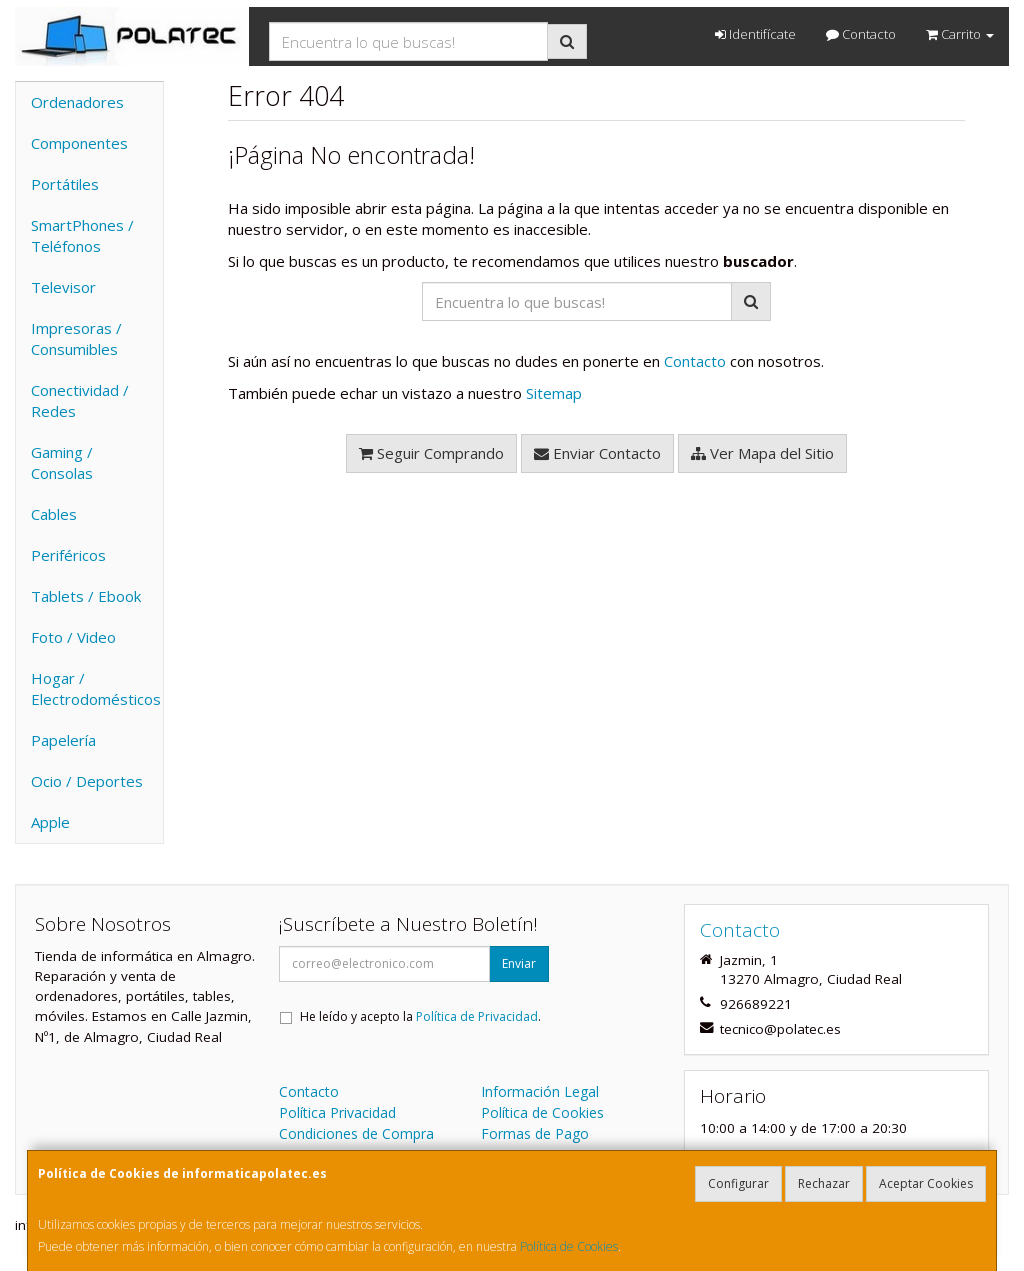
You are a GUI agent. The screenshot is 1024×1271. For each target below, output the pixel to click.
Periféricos (68, 555)
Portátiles (65, 184)
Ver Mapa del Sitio (762, 453)
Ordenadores (77, 102)
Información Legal (540, 1091)
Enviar (519, 963)
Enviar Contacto (597, 453)
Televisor (63, 287)
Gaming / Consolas (62, 462)
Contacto (861, 34)
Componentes (79, 143)
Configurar (738, 1183)
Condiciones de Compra (356, 1133)
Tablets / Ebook (86, 596)
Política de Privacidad (477, 1016)
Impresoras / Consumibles (76, 338)
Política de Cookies (569, 1246)
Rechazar (824, 1183)
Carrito (960, 34)
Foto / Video (73, 637)
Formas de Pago (535, 1133)
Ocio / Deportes (87, 781)
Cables (54, 514)
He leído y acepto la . (420, 1016)
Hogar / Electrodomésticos (96, 688)
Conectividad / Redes (80, 400)
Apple (50, 822)
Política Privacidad (337, 1112)
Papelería (63, 740)
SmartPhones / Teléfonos (82, 235)
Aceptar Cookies (926, 1183)
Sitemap (554, 393)
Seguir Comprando (431, 453)
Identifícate (755, 34)
